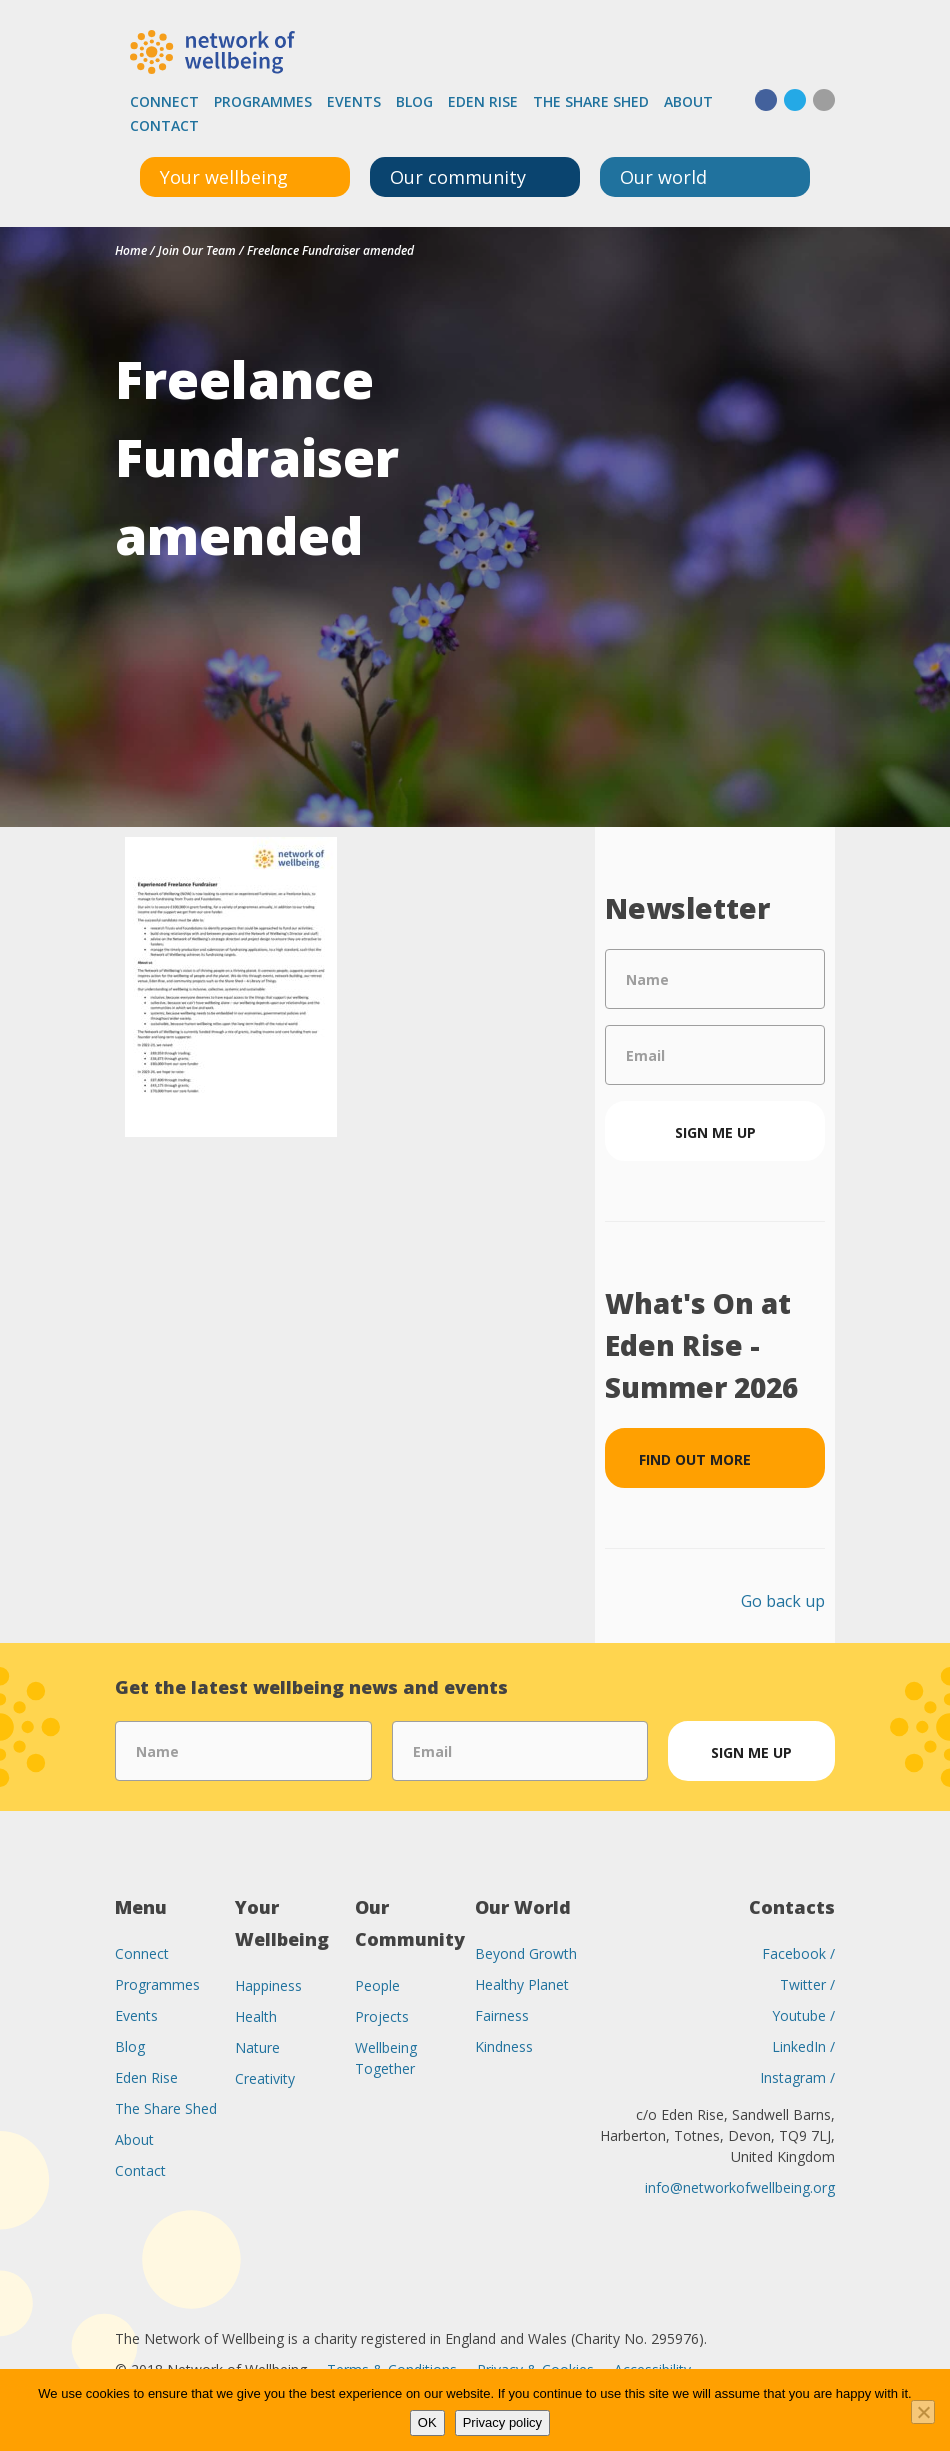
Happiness (268, 1985)
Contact (164, 125)
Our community (458, 177)
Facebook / (798, 1953)
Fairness (502, 2015)
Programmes (263, 101)
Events (354, 101)
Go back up (783, 1601)
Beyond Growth (526, 1953)
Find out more (695, 1459)
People (377, 1985)
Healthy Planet (522, 1984)
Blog (414, 101)
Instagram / (797, 2077)
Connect (164, 101)
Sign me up (715, 1132)
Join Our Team (197, 250)
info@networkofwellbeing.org (740, 2187)
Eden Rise (483, 101)
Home (131, 250)
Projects (382, 2016)
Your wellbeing (224, 177)
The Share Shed (591, 101)
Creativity (265, 2078)
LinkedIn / (803, 2046)
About (688, 101)
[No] (923, 2412)
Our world (663, 177)
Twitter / (807, 1984)
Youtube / (803, 2015)
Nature (257, 2047)
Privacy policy (502, 2422)
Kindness (504, 2046)
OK (427, 2422)
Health (256, 2016)
